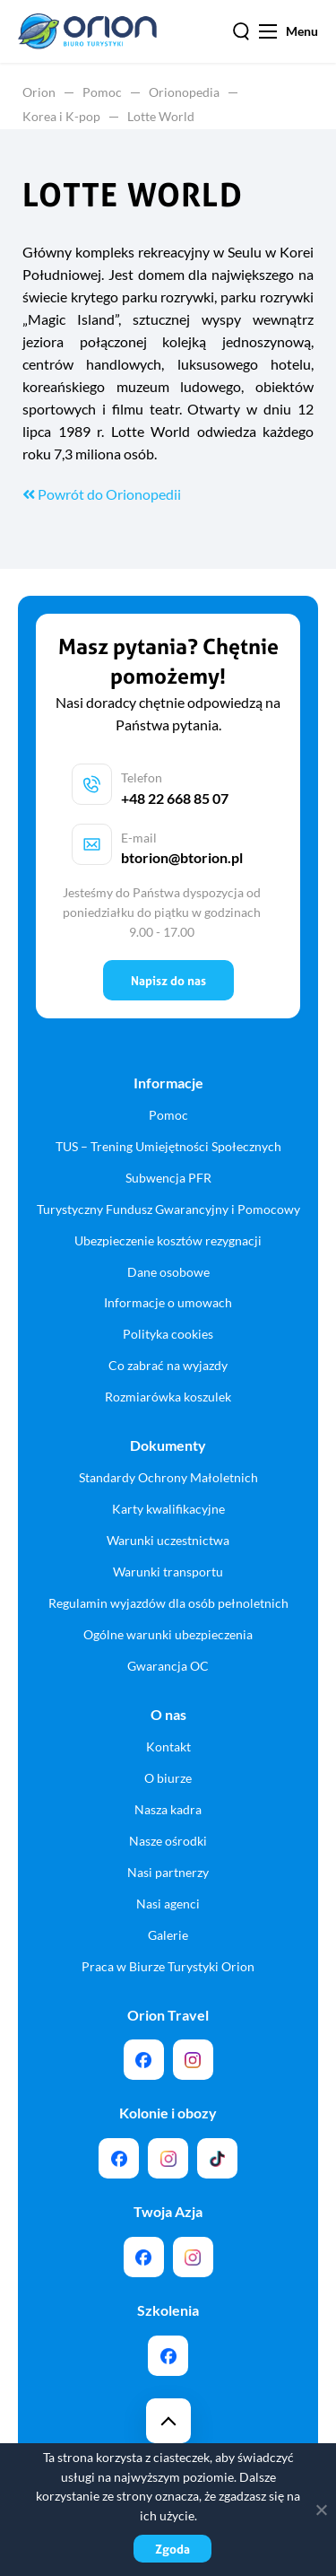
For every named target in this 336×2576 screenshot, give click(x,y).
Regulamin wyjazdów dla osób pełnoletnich (168, 1603)
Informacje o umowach (168, 1302)
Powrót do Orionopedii (101, 493)
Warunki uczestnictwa (168, 1540)
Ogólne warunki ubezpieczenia (168, 1634)
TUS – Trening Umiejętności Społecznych (168, 1146)
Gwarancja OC (168, 1665)
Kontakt (168, 1746)
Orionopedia (184, 92)
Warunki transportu (168, 1571)
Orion (39, 92)
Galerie (168, 1935)
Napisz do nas (168, 980)
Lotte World (160, 116)
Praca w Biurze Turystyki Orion (168, 1966)
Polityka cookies (168, 1333)
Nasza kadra (168, 1809)
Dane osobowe (168, 1271)
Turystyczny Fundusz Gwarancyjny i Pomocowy (168, 1209)
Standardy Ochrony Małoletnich (168, 1477)
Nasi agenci (168, 1903)
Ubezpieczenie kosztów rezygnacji (168, 1240)
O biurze (168, 1778)
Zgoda (172, 2548)
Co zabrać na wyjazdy (168, 1365)
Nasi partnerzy (168, 1872)
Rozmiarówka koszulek (168, 1396)
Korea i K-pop (61, 116)
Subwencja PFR (168, 1177)
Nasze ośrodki (168, 1840)
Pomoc (102, 92)
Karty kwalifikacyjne (168, 1508)
